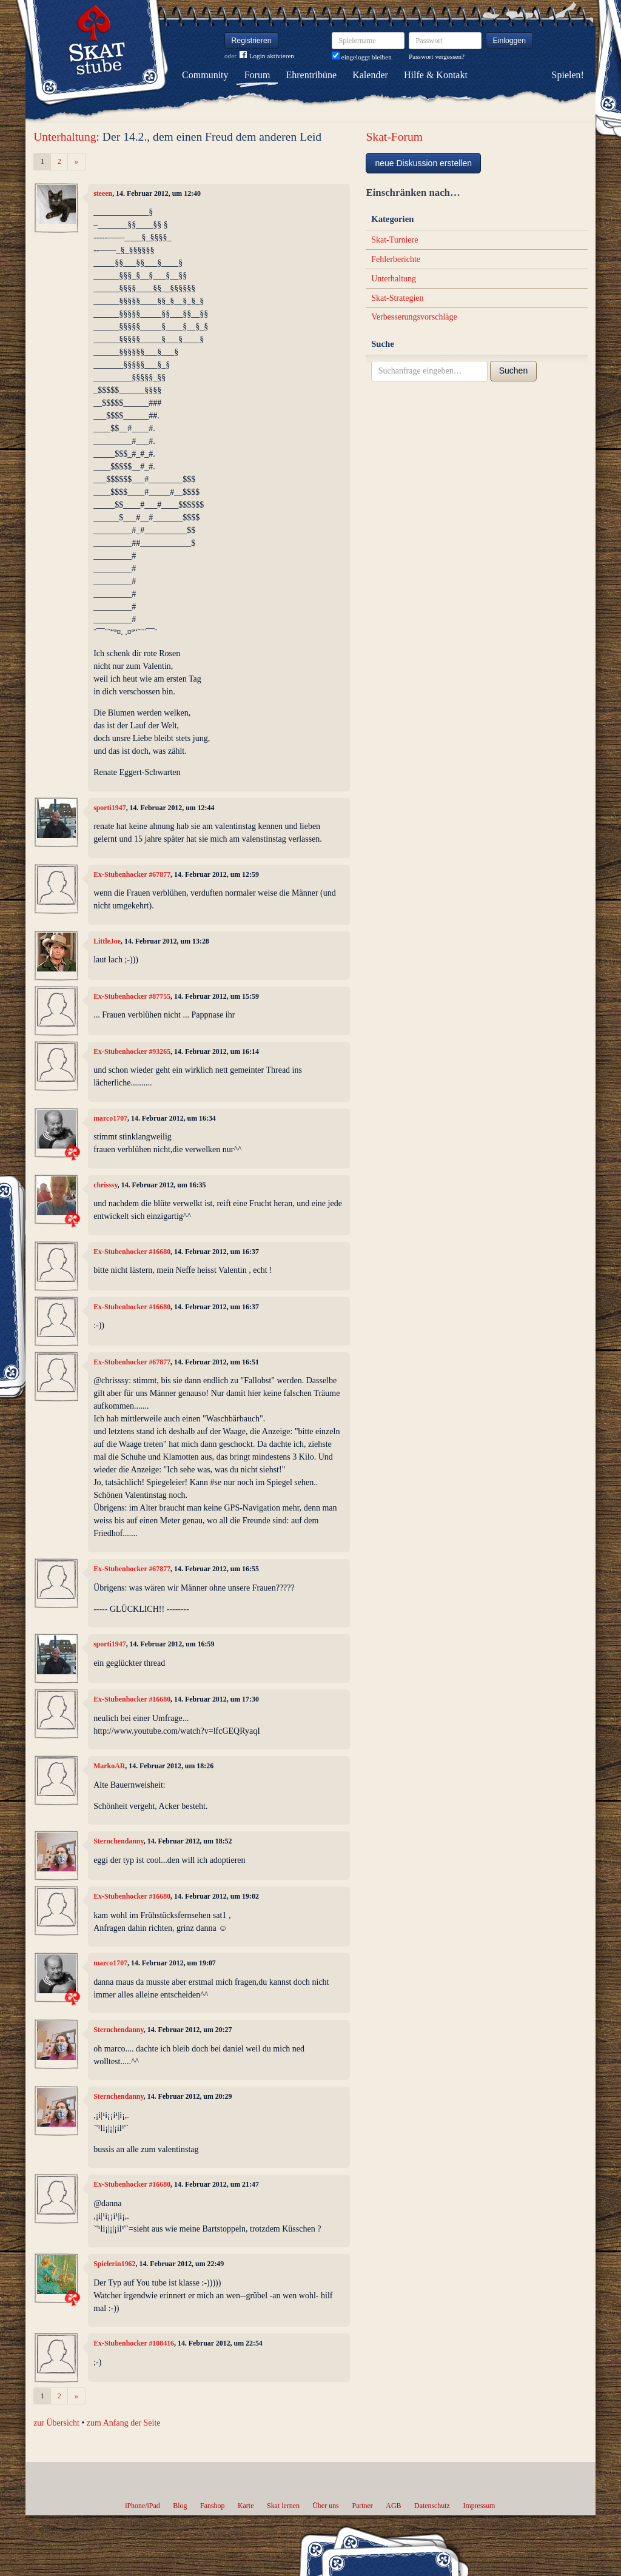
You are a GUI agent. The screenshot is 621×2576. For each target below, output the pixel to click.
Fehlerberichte (395, 259)
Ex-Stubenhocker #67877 (131, 874)
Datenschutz (432, 2505)
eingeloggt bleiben (362, 57)
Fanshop (212, 2505)
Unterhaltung (64, 136)
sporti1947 (109, 807)
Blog (180, 2505)
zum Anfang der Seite (124, 2422)
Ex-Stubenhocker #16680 (131, 1251)
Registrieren (252, 40)
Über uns (325, 2505)
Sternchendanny (118, 1841)
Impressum (479, 2505)
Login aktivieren (267, 56)
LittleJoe (107, 941)
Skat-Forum (394, 136)
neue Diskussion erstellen (423, 163)
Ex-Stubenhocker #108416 (133, 2343)
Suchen (513, 370)
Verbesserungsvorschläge (414, 316)
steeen (102, 193)
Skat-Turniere (394, 239)
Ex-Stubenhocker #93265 (131, 1051)
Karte (245, 2505)
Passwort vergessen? (437, 56)
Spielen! (568, 75)
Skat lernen (283, 2505)
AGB (393, 2505)
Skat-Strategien (397, 298)
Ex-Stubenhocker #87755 (131, 996)
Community (205, 75)
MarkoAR (109, 1766)
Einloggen (509, 40)
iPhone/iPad (142, 2505)
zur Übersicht (56, 2422)
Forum (257, 75)
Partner (362, 2505)
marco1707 (110, 1118)
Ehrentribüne (311, 75)
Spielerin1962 (114, 2263)
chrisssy (105, 1185)
